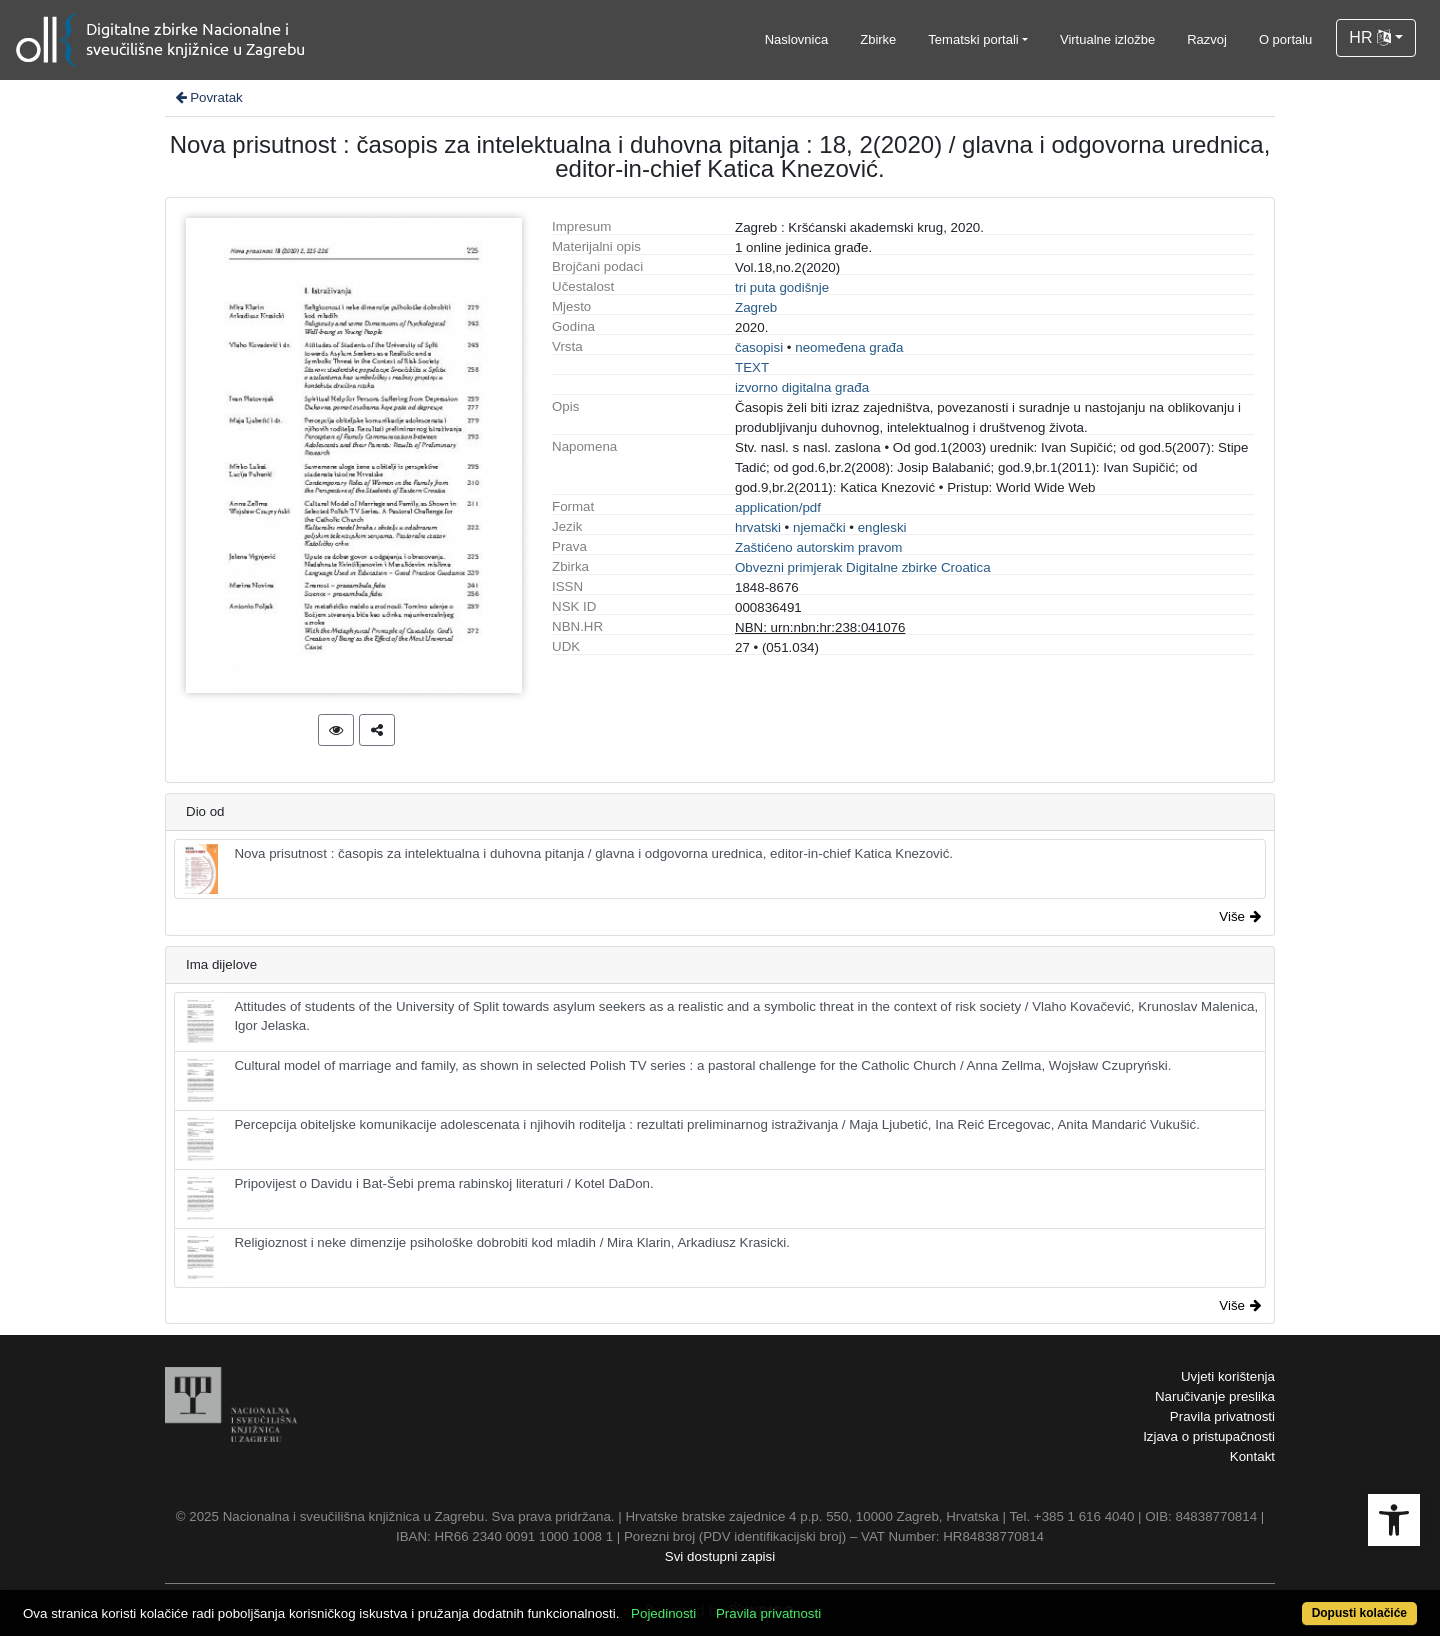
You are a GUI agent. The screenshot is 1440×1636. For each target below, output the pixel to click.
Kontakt (1252, 1456)
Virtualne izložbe (1107, 39)
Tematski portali (973, 39)
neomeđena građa (849, 347)
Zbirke (878, 39)
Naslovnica (797, 39)
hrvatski (758, 527)
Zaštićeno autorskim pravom (818, 547)
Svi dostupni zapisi (720, 1556)
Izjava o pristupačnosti (1209, 1436)
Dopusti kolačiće (1359, 1613)
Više (1240, 916)
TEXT (752, 367)
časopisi (759, 347)
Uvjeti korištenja (1228, 1376)
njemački (819, 527)
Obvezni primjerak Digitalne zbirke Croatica (863, 567)
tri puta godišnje (782, 287)
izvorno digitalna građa (802, 387)
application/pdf (778, 507)
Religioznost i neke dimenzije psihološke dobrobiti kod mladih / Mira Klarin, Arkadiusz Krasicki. (486, 1258)
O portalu (1285, 39)
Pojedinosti (663, 1613)
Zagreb (756, 307)
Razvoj (1207, 39)
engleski (882, 527)
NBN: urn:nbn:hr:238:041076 (820, 627)
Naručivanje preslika (1215, 1396)
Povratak (208, 97)
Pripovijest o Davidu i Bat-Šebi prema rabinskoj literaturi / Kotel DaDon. (418, 1199)
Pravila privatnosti (1222, 1416)
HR (1370, 37)
